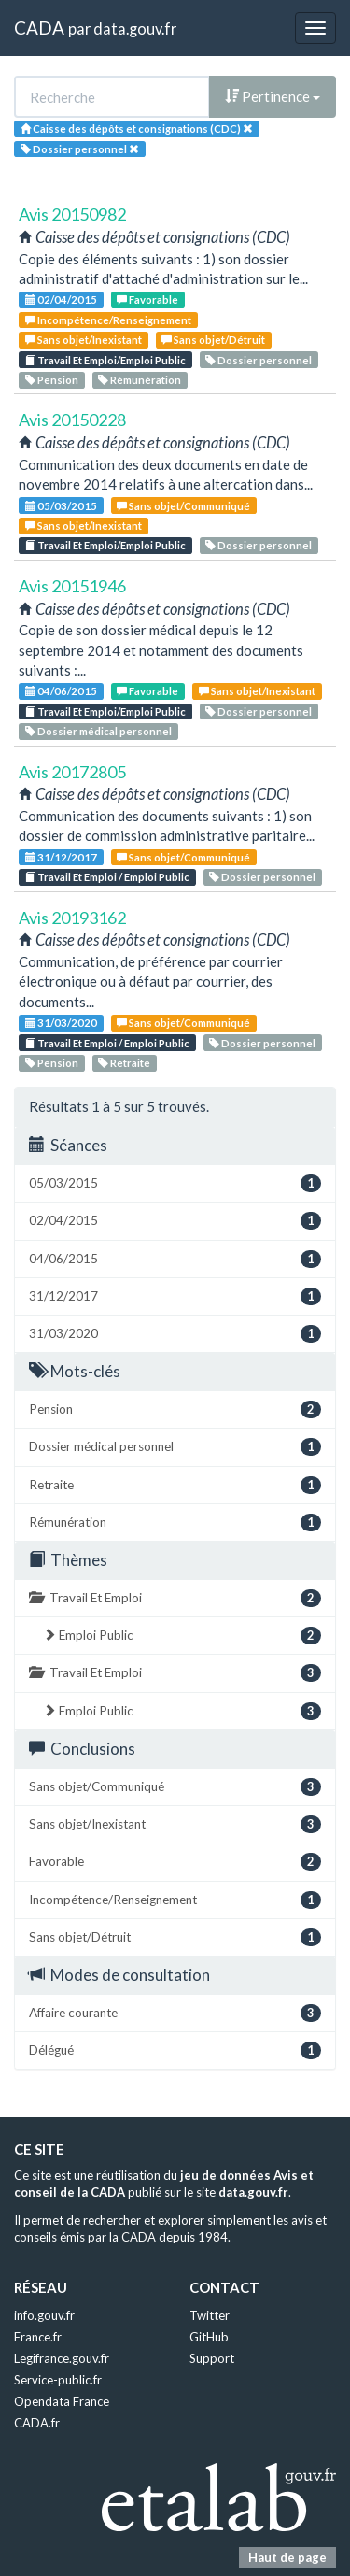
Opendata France (61, 2401)
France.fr (38, 2336)
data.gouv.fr (134, 28)
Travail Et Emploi (175, 1598)
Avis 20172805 (72, 771)
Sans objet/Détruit (213, 340)
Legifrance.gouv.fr (61, 2358)
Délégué (175, 2050)
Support (211, 2358)
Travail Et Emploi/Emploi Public (105, 360)
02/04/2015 (61, 299)
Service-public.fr (58, 2379)
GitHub (209, 2336)
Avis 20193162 (72, 917)
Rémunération (139, 380)
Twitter (209, 2315)
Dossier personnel (258, 360)
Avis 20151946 (72, 586)
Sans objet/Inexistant (83, 340)
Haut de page (287, 2557)
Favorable (147, 299)
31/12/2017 (61, 857)
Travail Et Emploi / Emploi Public (107, 877)
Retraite (124, 1063)
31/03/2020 (61, 1023)
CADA (39, 27)
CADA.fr (37, 2422)
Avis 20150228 (72, 419)
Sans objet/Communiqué (183, 506)
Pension (51, 380)
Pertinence (272, 96)
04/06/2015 (61, 691)
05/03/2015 (61, 506)
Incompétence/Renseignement (108, 320)
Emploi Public (182, 1635)
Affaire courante (175, 2013)
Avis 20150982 (72, 214)
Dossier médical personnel (98, 731)
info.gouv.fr (44, 2315)
